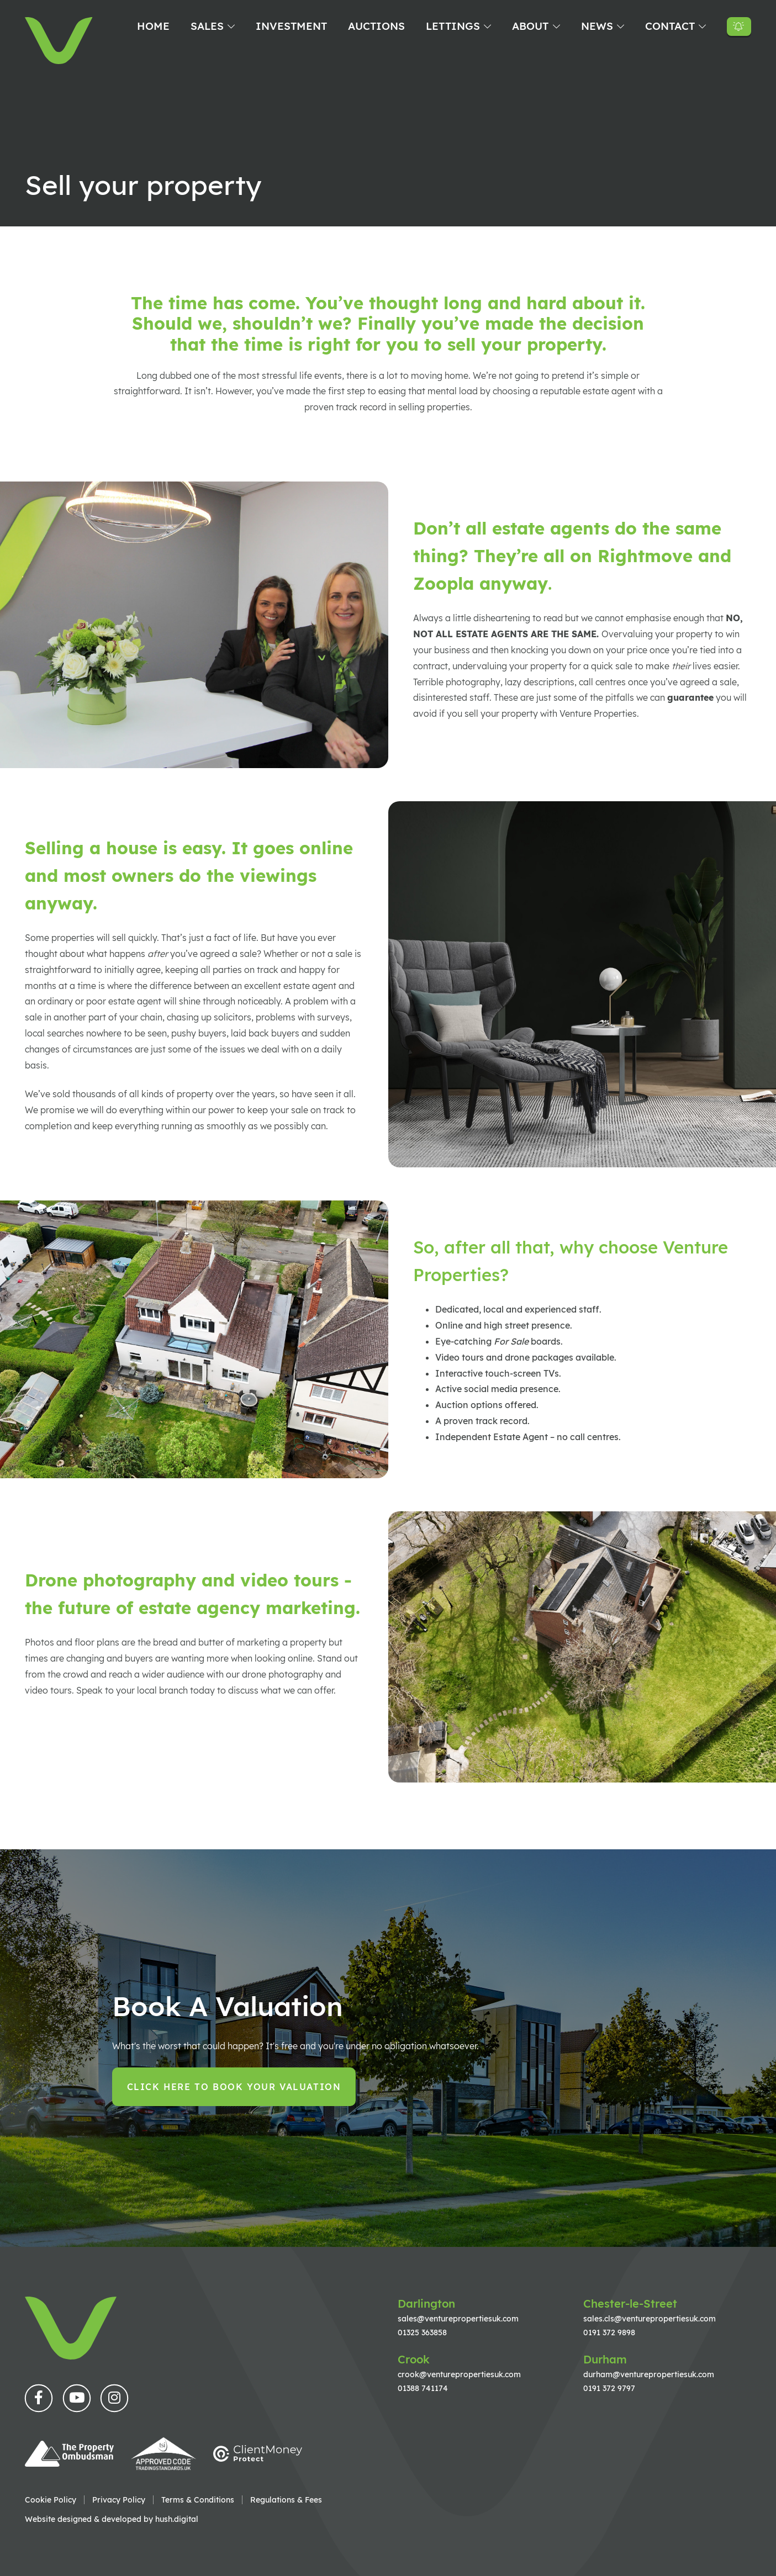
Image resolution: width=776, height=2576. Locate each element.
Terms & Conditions (197, 2499)
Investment (291, 26)
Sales (207, 26)
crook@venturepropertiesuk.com (459, 2374)
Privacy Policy (118, 2499)
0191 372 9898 (609, 2332)
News (597, 26)
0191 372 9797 (609, 2388)
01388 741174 (423, 2388)
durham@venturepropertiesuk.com (648, 2374)
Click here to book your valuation (234, 2086)
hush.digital (176, 2519)
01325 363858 (422, 2332)
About (530, 26)
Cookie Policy (50, 2499)
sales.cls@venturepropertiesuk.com (649, 2318)
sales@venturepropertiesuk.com (458, 2318)
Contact (670, 26)
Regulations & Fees (286, 2499)
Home (153, 26)
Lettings (453, 26)
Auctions (376, 26)
